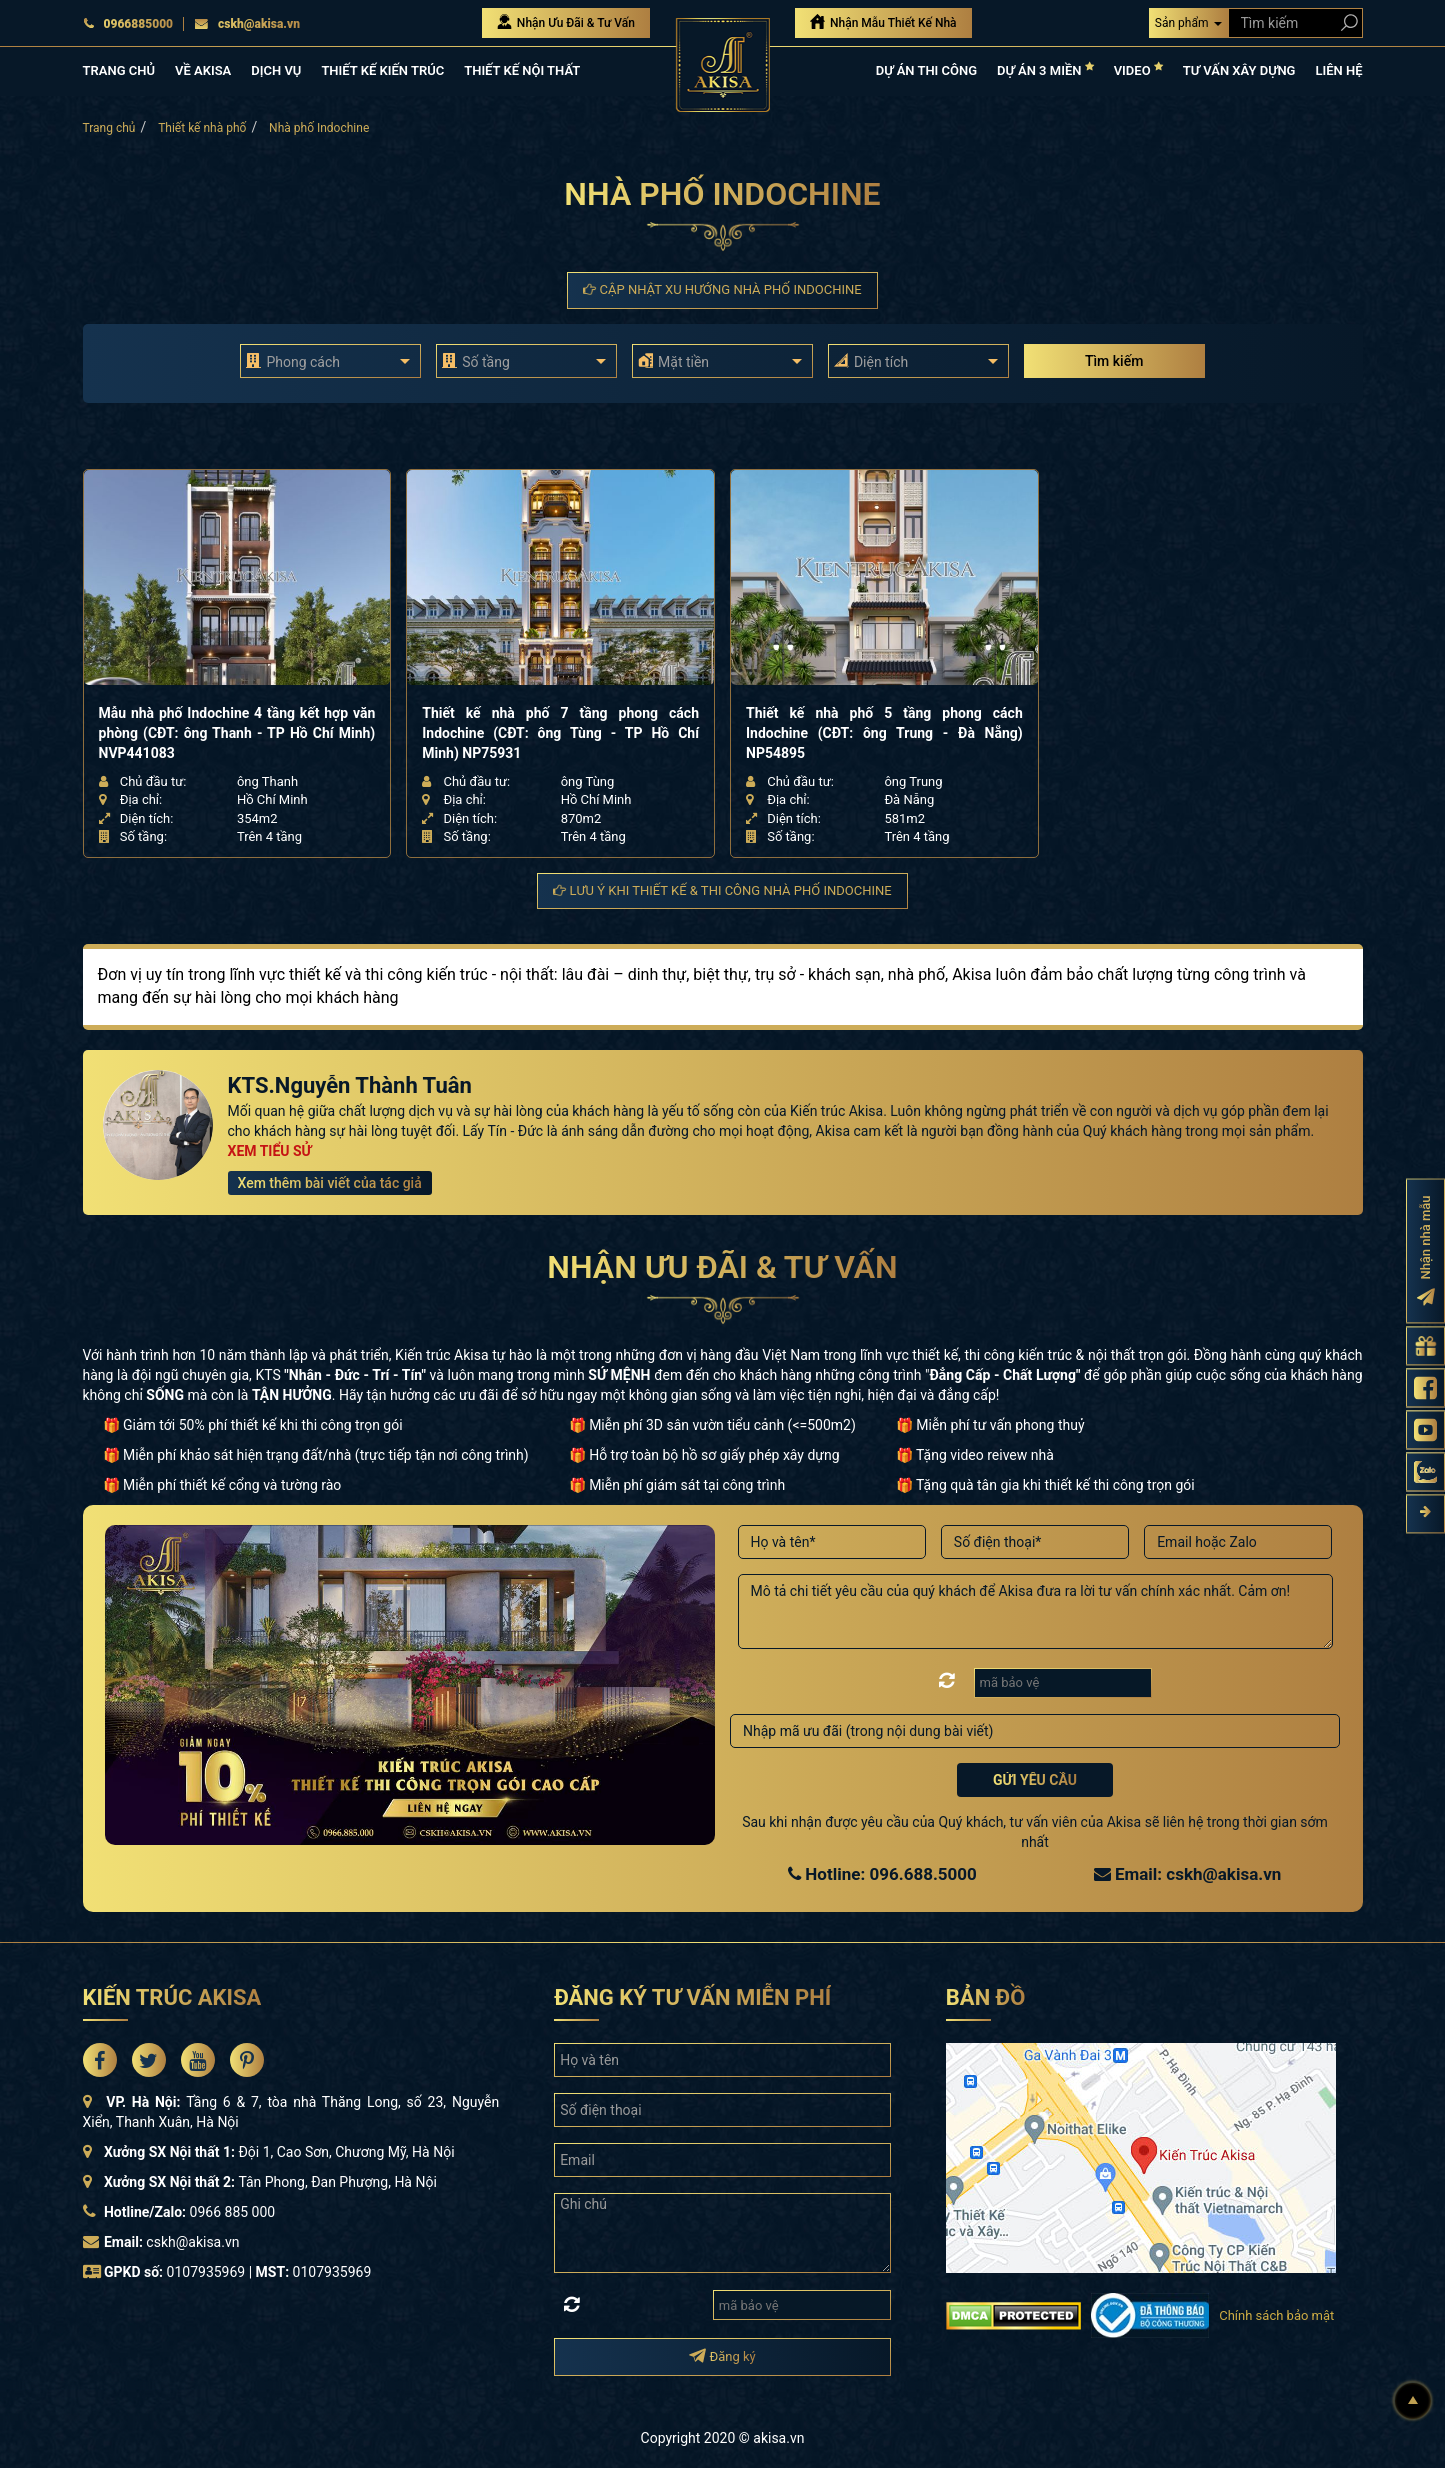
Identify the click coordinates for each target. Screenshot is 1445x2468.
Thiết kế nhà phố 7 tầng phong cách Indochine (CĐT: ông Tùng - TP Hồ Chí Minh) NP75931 (560, 733)
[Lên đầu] (1413, 2401)
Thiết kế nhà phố (202, 128)
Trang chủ (109, 128)
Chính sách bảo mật (1276, 2315)
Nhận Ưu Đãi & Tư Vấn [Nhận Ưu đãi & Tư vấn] (566, 22)
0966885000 (128, 24)
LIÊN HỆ (1338, 70)
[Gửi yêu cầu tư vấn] (1425, 1345)
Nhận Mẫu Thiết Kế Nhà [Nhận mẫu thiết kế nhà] (883, 22)
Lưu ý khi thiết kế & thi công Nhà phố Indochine (722, 890)
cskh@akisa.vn (247, 24)
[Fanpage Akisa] (1425, 1387)
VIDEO (1138, 69)
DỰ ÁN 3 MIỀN (1045, 69)
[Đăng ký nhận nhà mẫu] (1425, 1251)
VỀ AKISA (203, 70)
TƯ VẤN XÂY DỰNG (1239, 70)
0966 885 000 (233, 2212)
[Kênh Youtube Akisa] (1425, 1429)
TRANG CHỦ (119, 70)
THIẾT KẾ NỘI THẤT (522, 70)
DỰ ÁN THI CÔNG (926, 70)
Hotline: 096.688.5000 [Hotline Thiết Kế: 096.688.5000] (882, 1874)
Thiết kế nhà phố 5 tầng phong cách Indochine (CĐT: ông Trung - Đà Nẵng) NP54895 (884, 733)
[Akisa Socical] (100, 2060)
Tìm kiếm (1114, 361)
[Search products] (1345, 22)
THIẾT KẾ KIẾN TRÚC (382, 70)
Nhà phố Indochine (319, 128)
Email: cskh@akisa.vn (1188, 1874)
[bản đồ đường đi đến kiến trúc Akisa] (1141, 2157)
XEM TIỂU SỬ (270, 1151)
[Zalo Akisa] (1425, 1471)
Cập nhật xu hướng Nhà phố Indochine (722, 289)
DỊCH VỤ (276, 70)
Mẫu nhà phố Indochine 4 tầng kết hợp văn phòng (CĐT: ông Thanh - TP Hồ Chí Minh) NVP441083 (237, 733)
